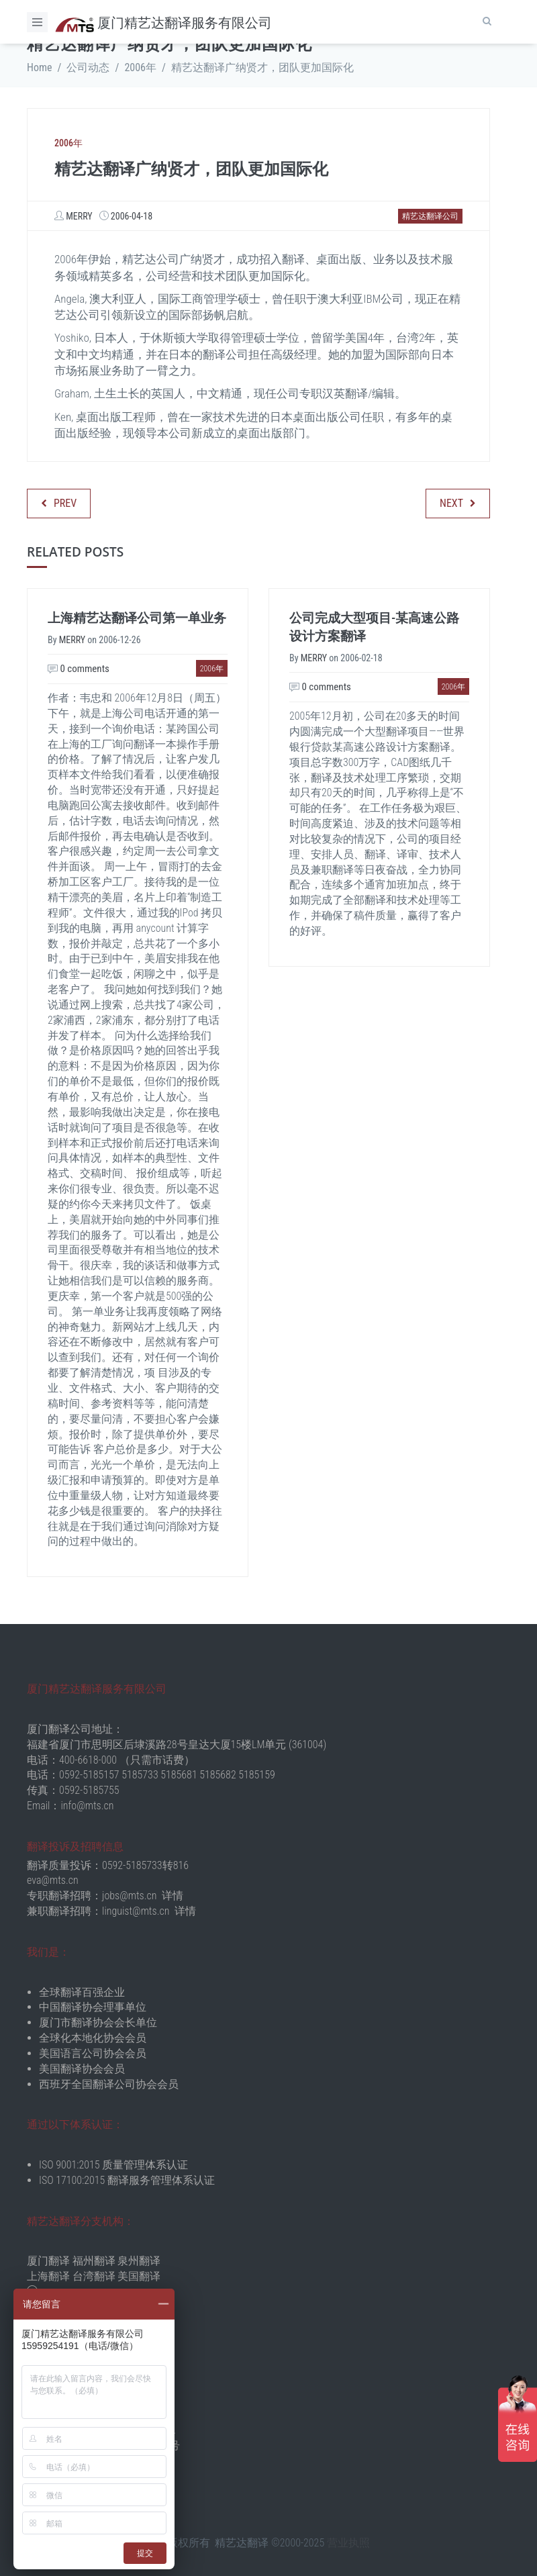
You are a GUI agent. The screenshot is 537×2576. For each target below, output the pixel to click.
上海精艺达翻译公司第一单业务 (137, 618)
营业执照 (348, 2542)
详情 (172, 1895)
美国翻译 (138, 2276)
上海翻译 (48, 2276)
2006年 (140, 67)
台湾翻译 (93, 2276)
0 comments (78, 669)
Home (39, 67)
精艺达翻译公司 (430, 216)
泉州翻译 (138, 2260)
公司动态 (87, 67)
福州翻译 (93, 2260)
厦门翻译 (48, 2260)
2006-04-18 (131, 216)
